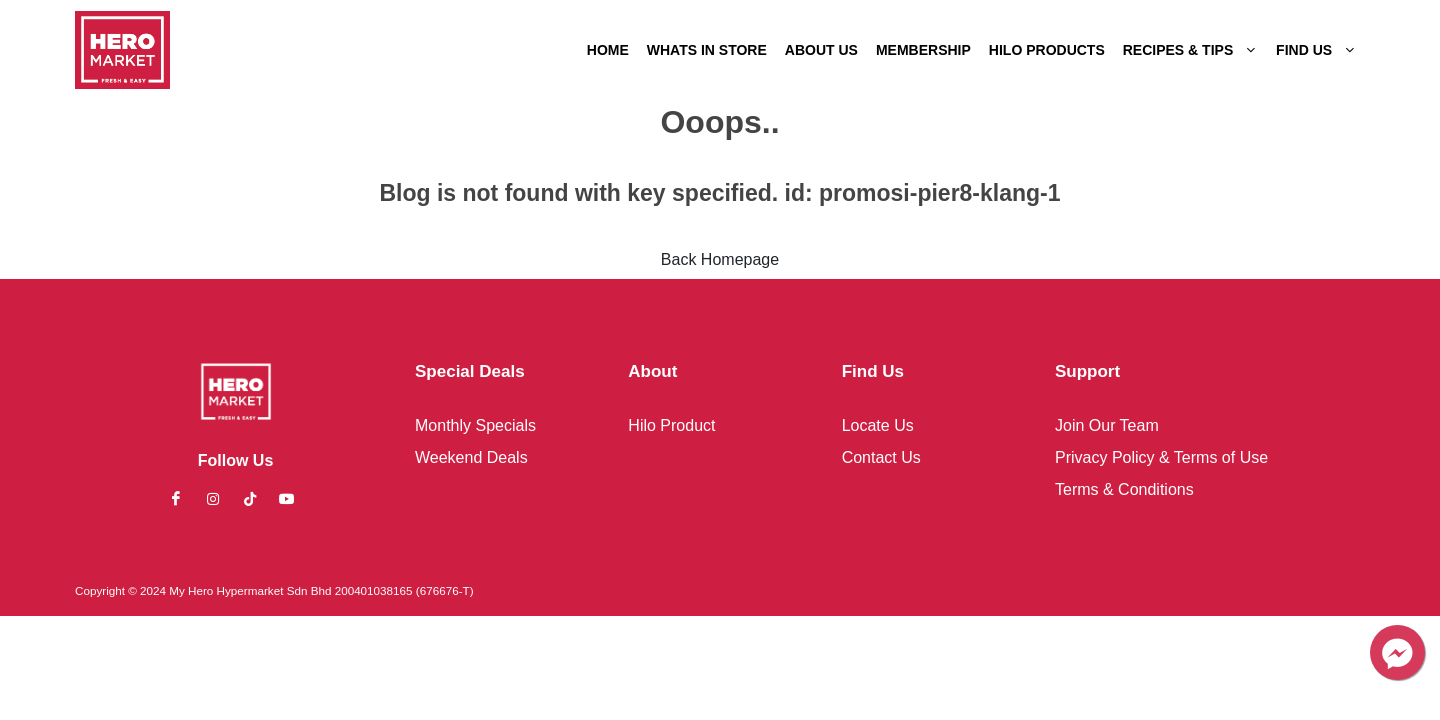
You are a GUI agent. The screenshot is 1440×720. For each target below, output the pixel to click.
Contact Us (881, 457)
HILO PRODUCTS (1047, 50)
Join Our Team (1107, 425)
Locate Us (878, 425)
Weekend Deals (471, 457)
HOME (608, 50)
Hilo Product (671, 425)
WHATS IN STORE (707, 50)
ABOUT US (821, 50)
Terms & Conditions (1124, 489)
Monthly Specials (475, 425)
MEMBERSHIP (923, 50)
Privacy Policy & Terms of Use (1161, 457)
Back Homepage (720, 259)
